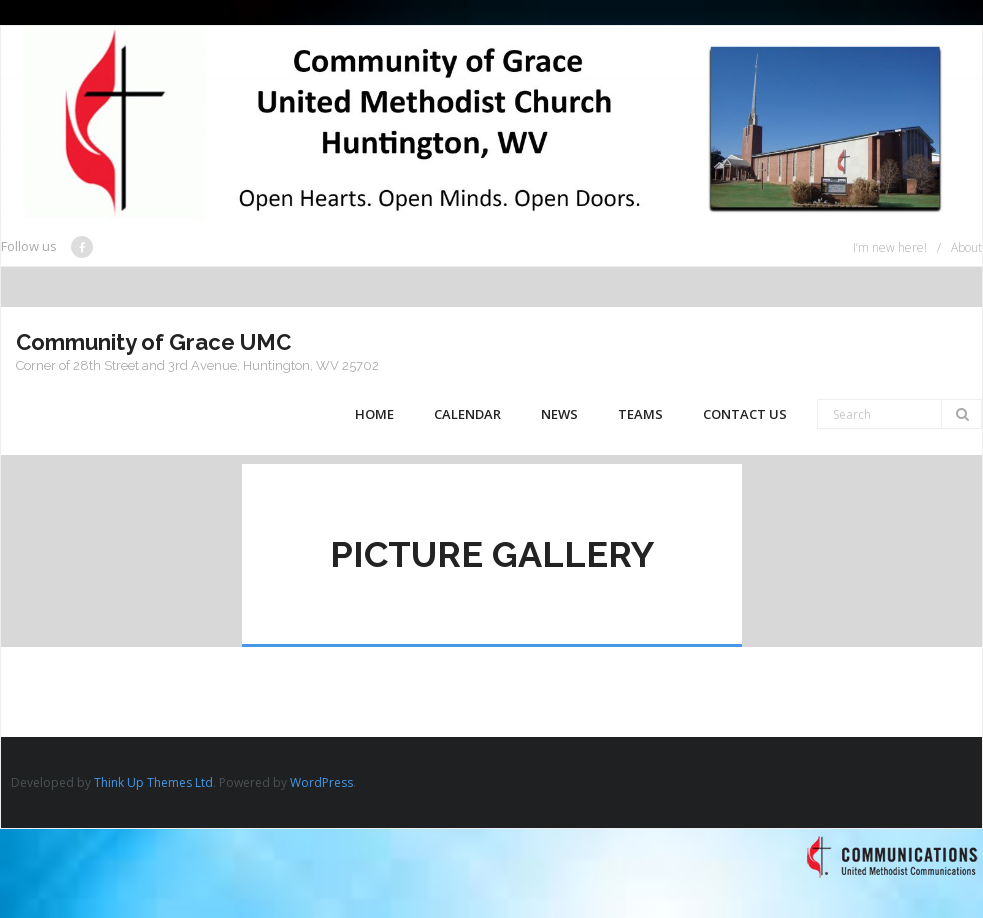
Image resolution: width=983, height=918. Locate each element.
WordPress (321, 782)
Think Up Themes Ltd (153, 782)
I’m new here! (890, 247)
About (966, 247)
